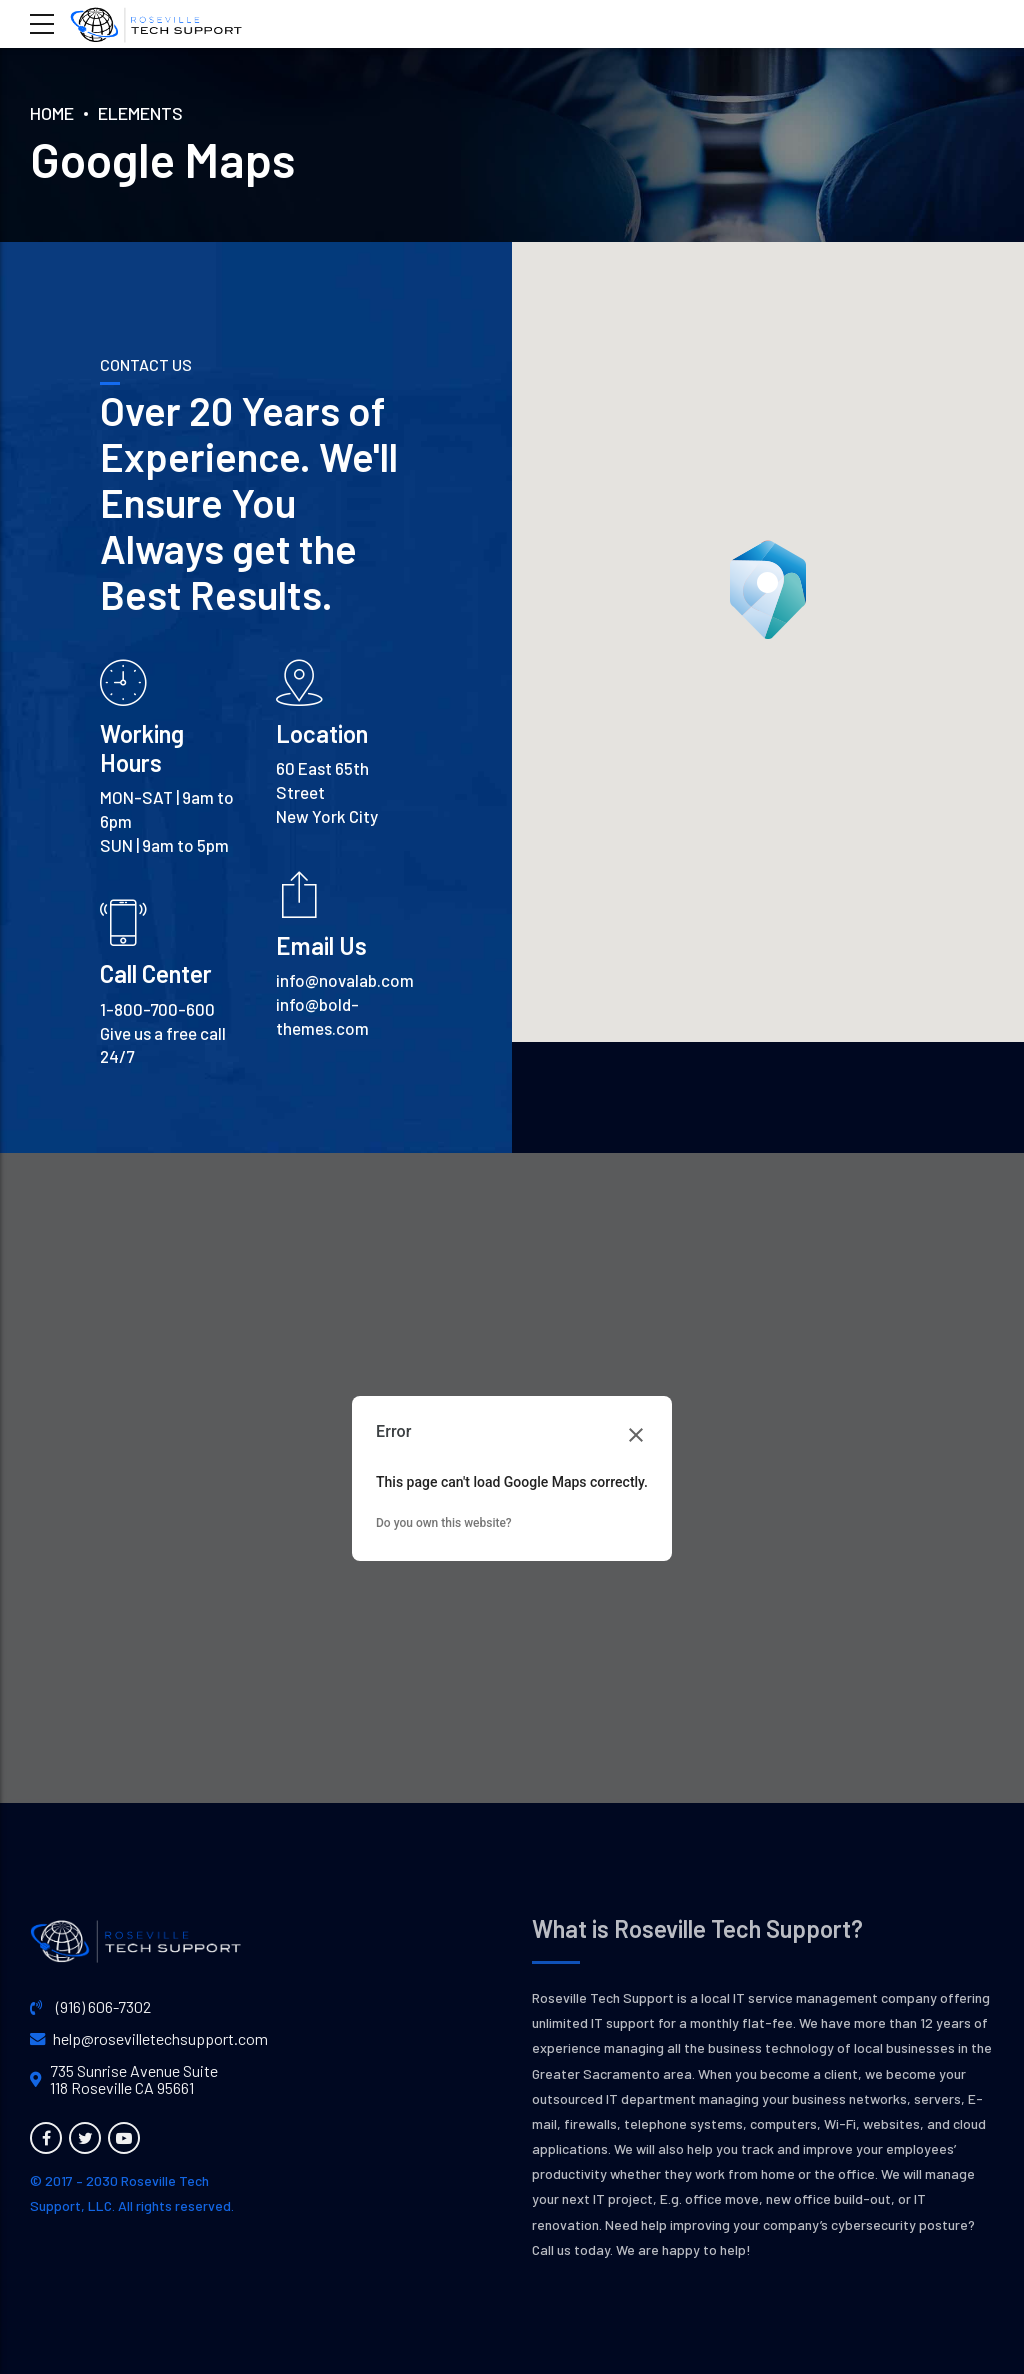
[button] (768, 590)
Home (52, 113)
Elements (140, 113)
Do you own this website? (444, 1523)
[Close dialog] (636, 1435)
